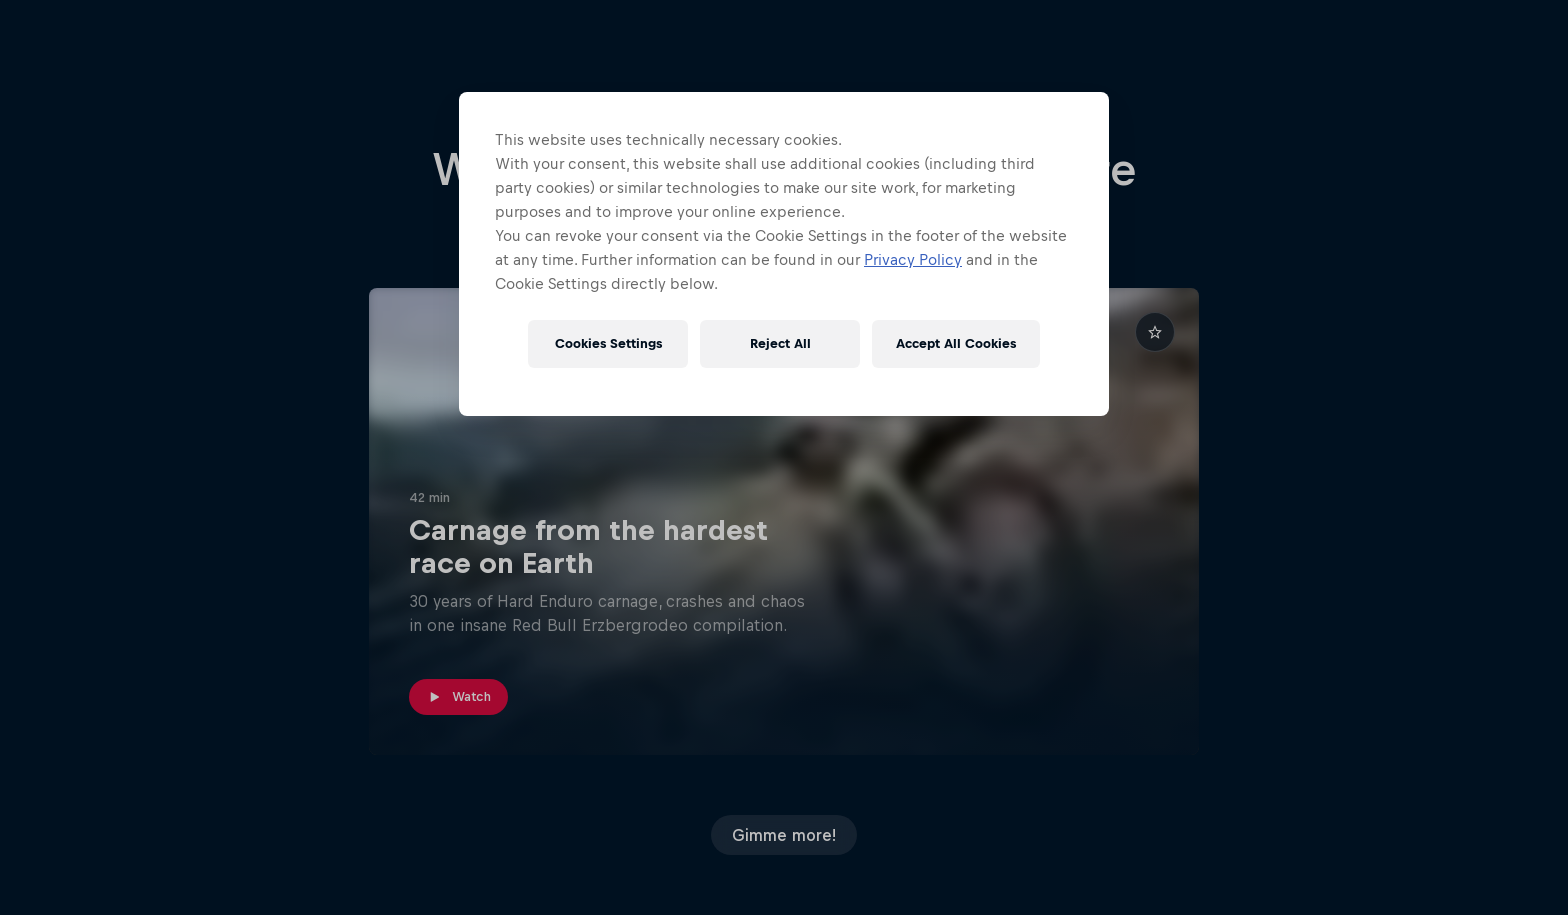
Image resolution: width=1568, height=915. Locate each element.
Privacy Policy (913, 259)
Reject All (780, 343)
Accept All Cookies (956, 343)
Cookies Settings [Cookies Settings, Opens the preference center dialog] (608, 343)
